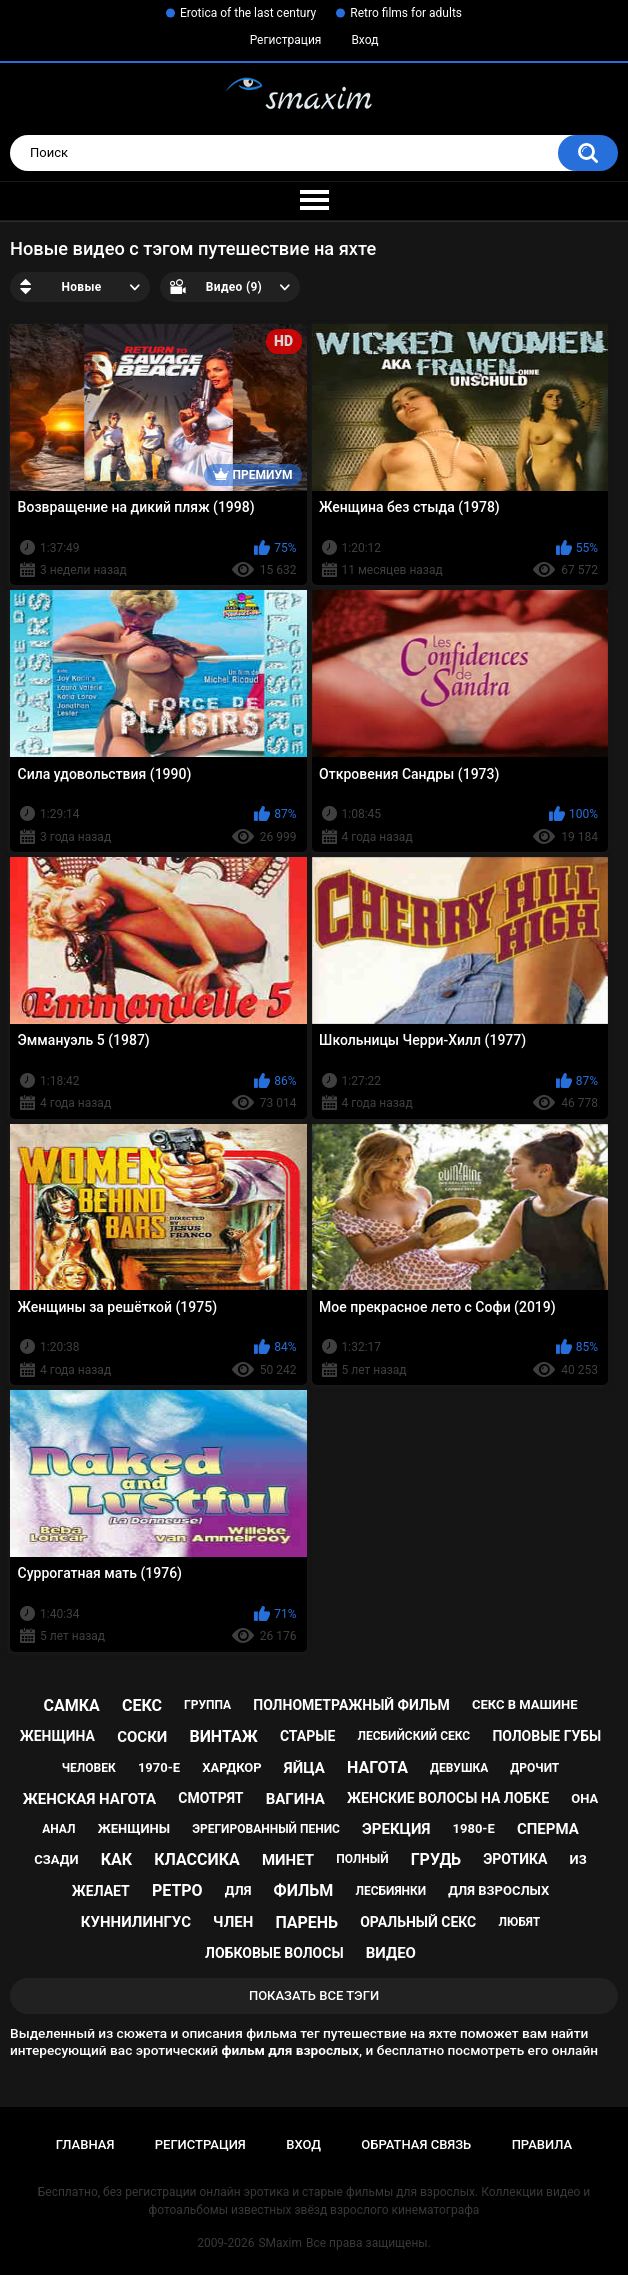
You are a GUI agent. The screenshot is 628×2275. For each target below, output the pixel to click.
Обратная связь (416, 2144)
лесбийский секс (413, 1736)
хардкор (231, 1767)
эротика (515, 1859)
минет (288, 1860)
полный (362, 1859)
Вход (364, 40)
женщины (134, 1828)
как (116, 1859)
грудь (436, 1859)
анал (58, 1829)
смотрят (210, 1798)
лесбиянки (390, 1891)
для (238, 1890)
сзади (56, 1859)
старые (307, 1736)
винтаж (223, 1736)
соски (142, 1737)
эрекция (396, 1829)
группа (207, 1705)
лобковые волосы (274, 1953)
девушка (459, 1768)
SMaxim (280, 2243)
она (584, 1798)
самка (71, 1705)
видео (391, 1953)
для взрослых (498, 1890)
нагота (377, 1767)
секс (142, 1705)
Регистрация (286, 40)
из (578, 1859)
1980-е (474, 1828)
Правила (542, 2144)
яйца (304, 1768)
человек (89, 1768)
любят (519, 1922)
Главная (85, 2144)
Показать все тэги (314, 1995)
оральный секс (418, 1922)
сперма (548, 1829)
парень (306, 1922)
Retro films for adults (406, 13)
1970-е (159, 1767)
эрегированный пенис (266, 1829)
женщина (57, 1736)
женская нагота (89, 1799)
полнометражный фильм (351, 1705)
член (233, 1922)
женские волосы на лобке (448, 1798)
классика (197, 1859)
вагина (295, 1799)
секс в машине (525, 1704)
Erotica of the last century (248, 13)
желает (101, 1891)
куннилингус (136, 1922)
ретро (177, 1890)
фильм (304, 1890)
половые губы (546, 1736)
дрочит (534, 1768)
